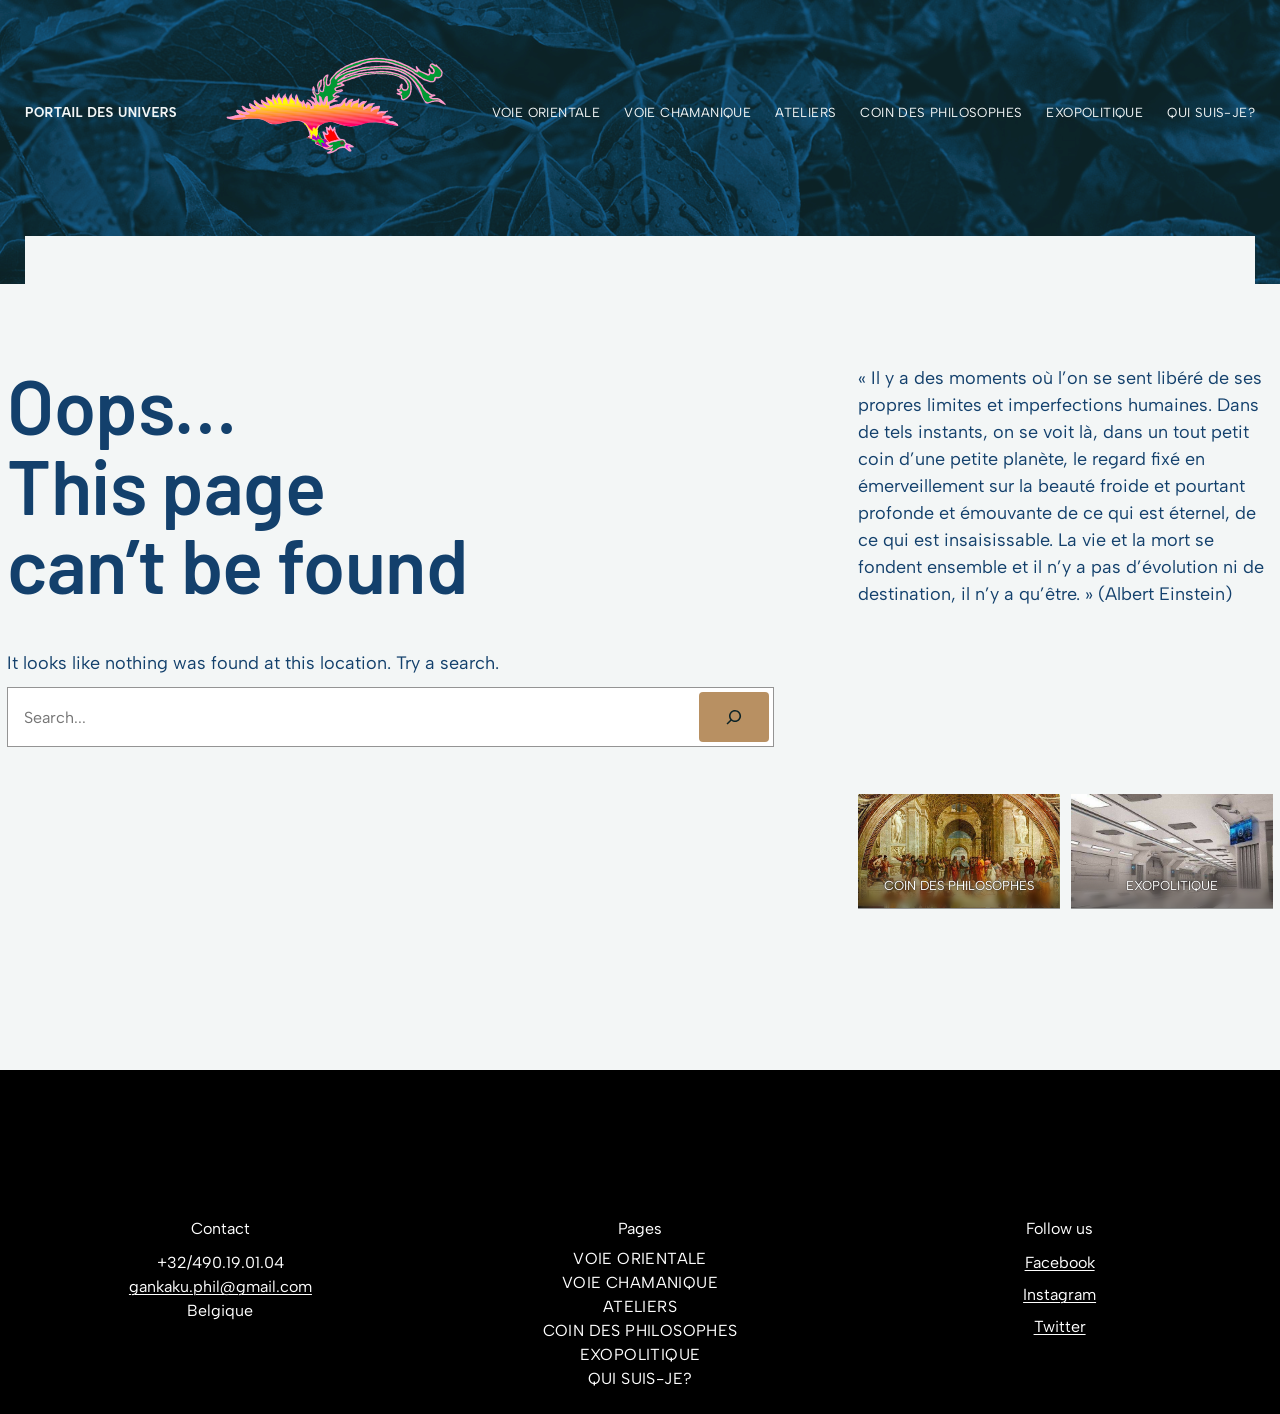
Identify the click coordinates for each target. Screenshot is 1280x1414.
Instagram (1059, 1294)
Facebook (1060, 1262)
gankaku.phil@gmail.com (220, 1286)
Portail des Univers (101, 112)
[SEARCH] (734, 716)
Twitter (1060, 1326)
